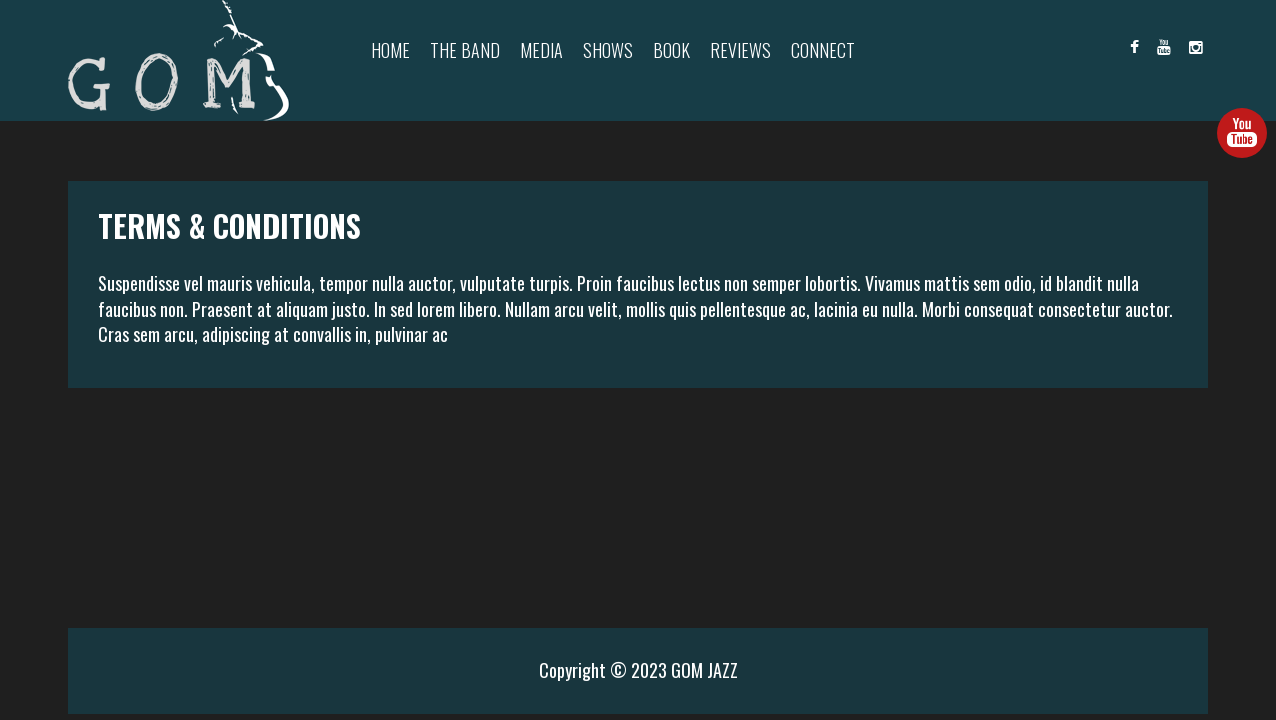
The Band (465, 50)
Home (390, 50)
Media (541, 50)
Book (671, 50)
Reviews (740, 50)
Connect (823, 50)
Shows (608, 50)
